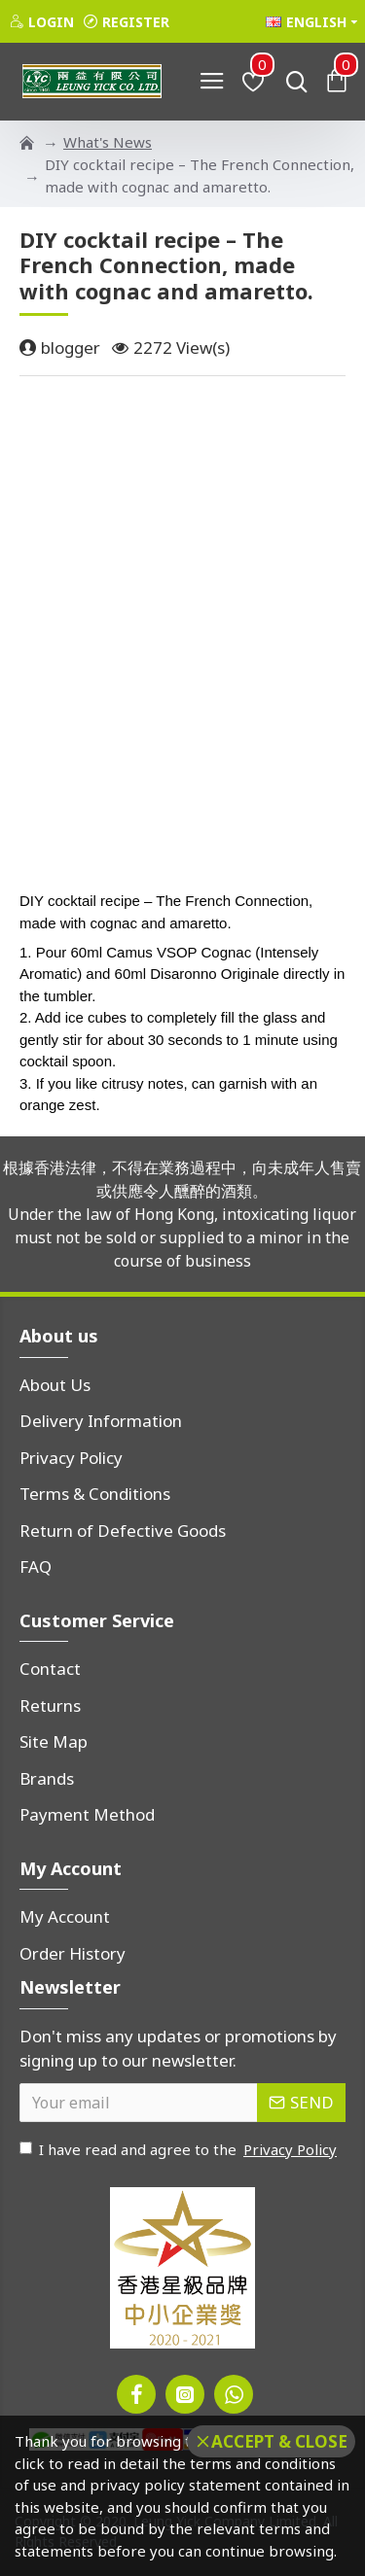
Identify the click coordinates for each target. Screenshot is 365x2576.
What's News (107, 142)
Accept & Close (279, 2441)
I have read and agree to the (179, 2150)
